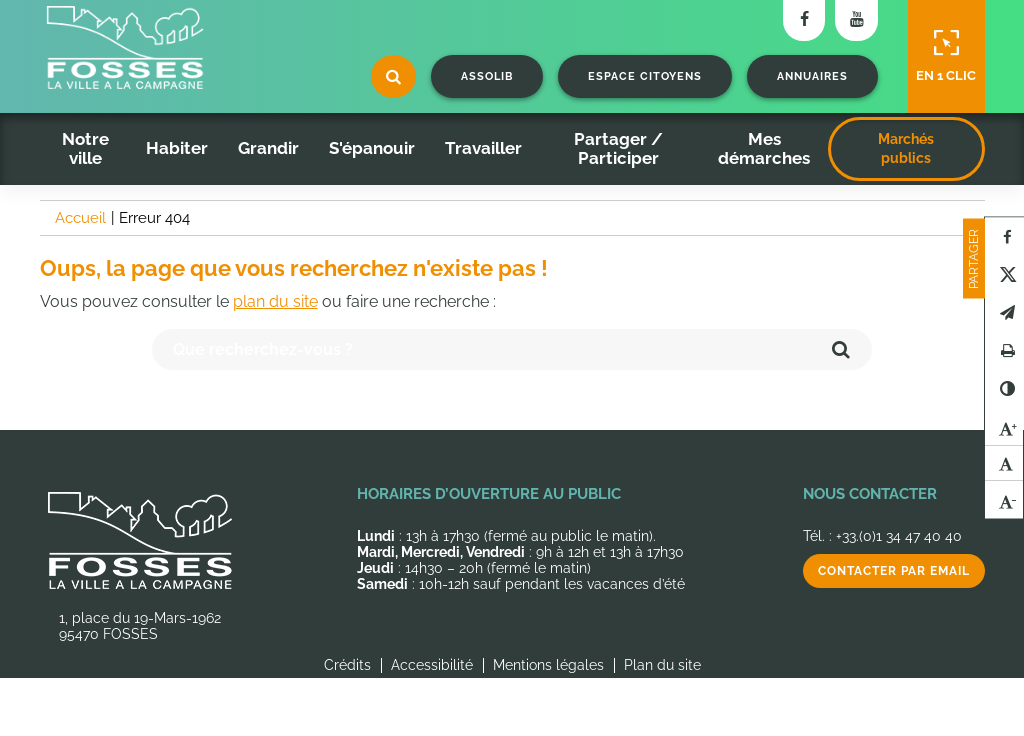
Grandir (268, 148)
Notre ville (85, 148)
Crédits (347, 665)
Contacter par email (894, 571)
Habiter (177, 148)
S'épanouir (372, 148)
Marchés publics (906, 148)
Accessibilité (432, 665)
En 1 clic (946, 56)
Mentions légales (548, 665)
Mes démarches (764, 148)
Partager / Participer (618, 148)
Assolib (487, 76)
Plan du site (662, 665)
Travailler (483, 148)
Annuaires (812, 76)
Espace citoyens (645, 76)
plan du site (275, 301)
